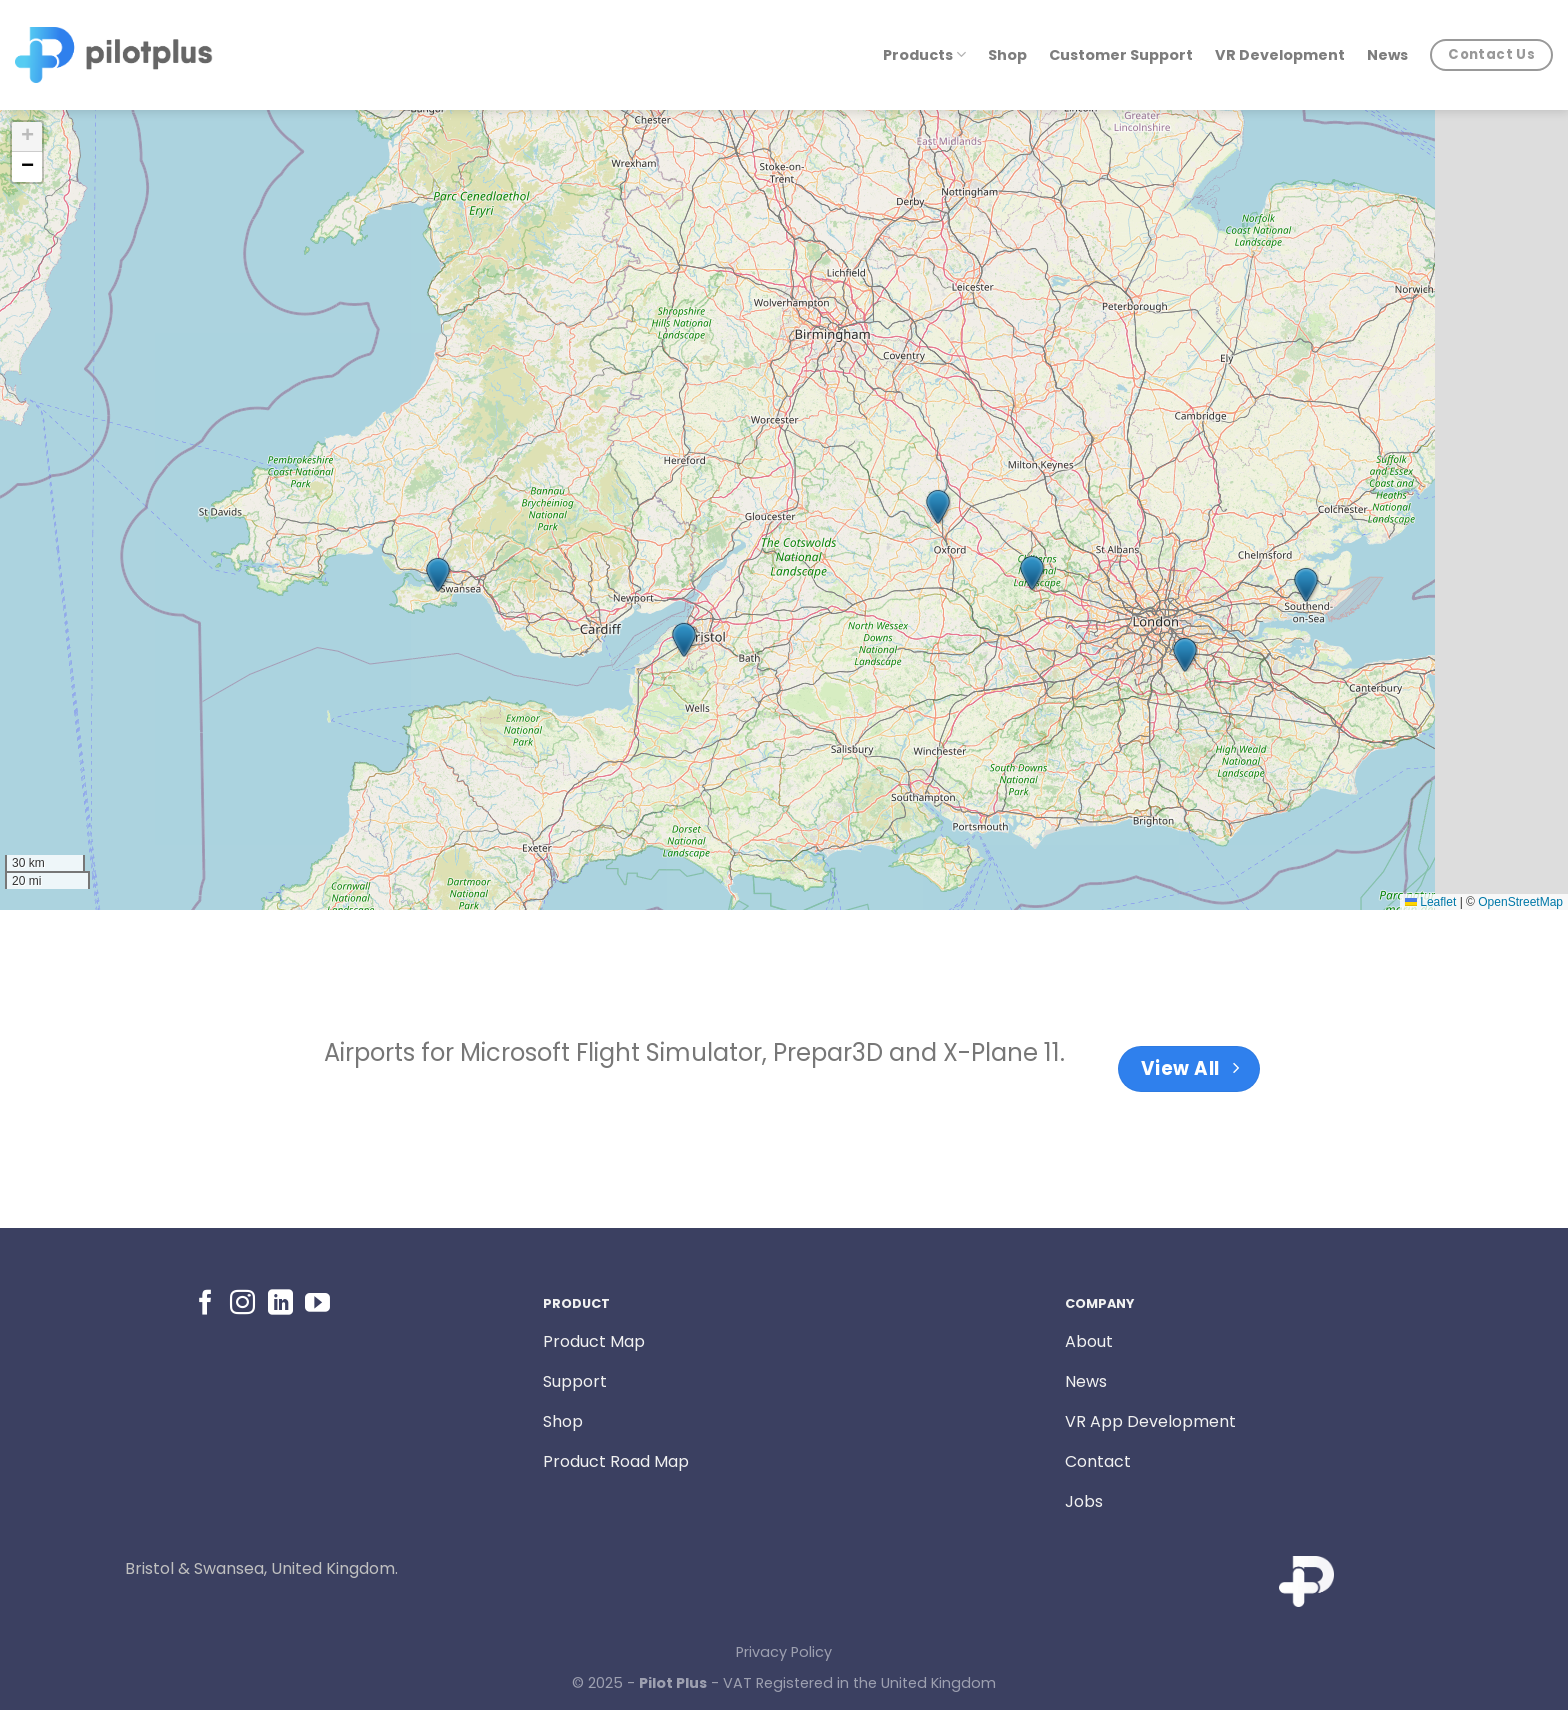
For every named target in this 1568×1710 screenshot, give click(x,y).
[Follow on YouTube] (317, 1304)
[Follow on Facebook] (205, 1304)
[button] (438, 575)
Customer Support (1121, 55)
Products (924, 55)
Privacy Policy (784, 1652)
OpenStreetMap (1520, 902)
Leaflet (1430, 902)
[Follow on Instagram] (242, 1304)
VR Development (1280, 55)
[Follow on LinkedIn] (280, 1304)
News (1387, 55)
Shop (1007, 55)
